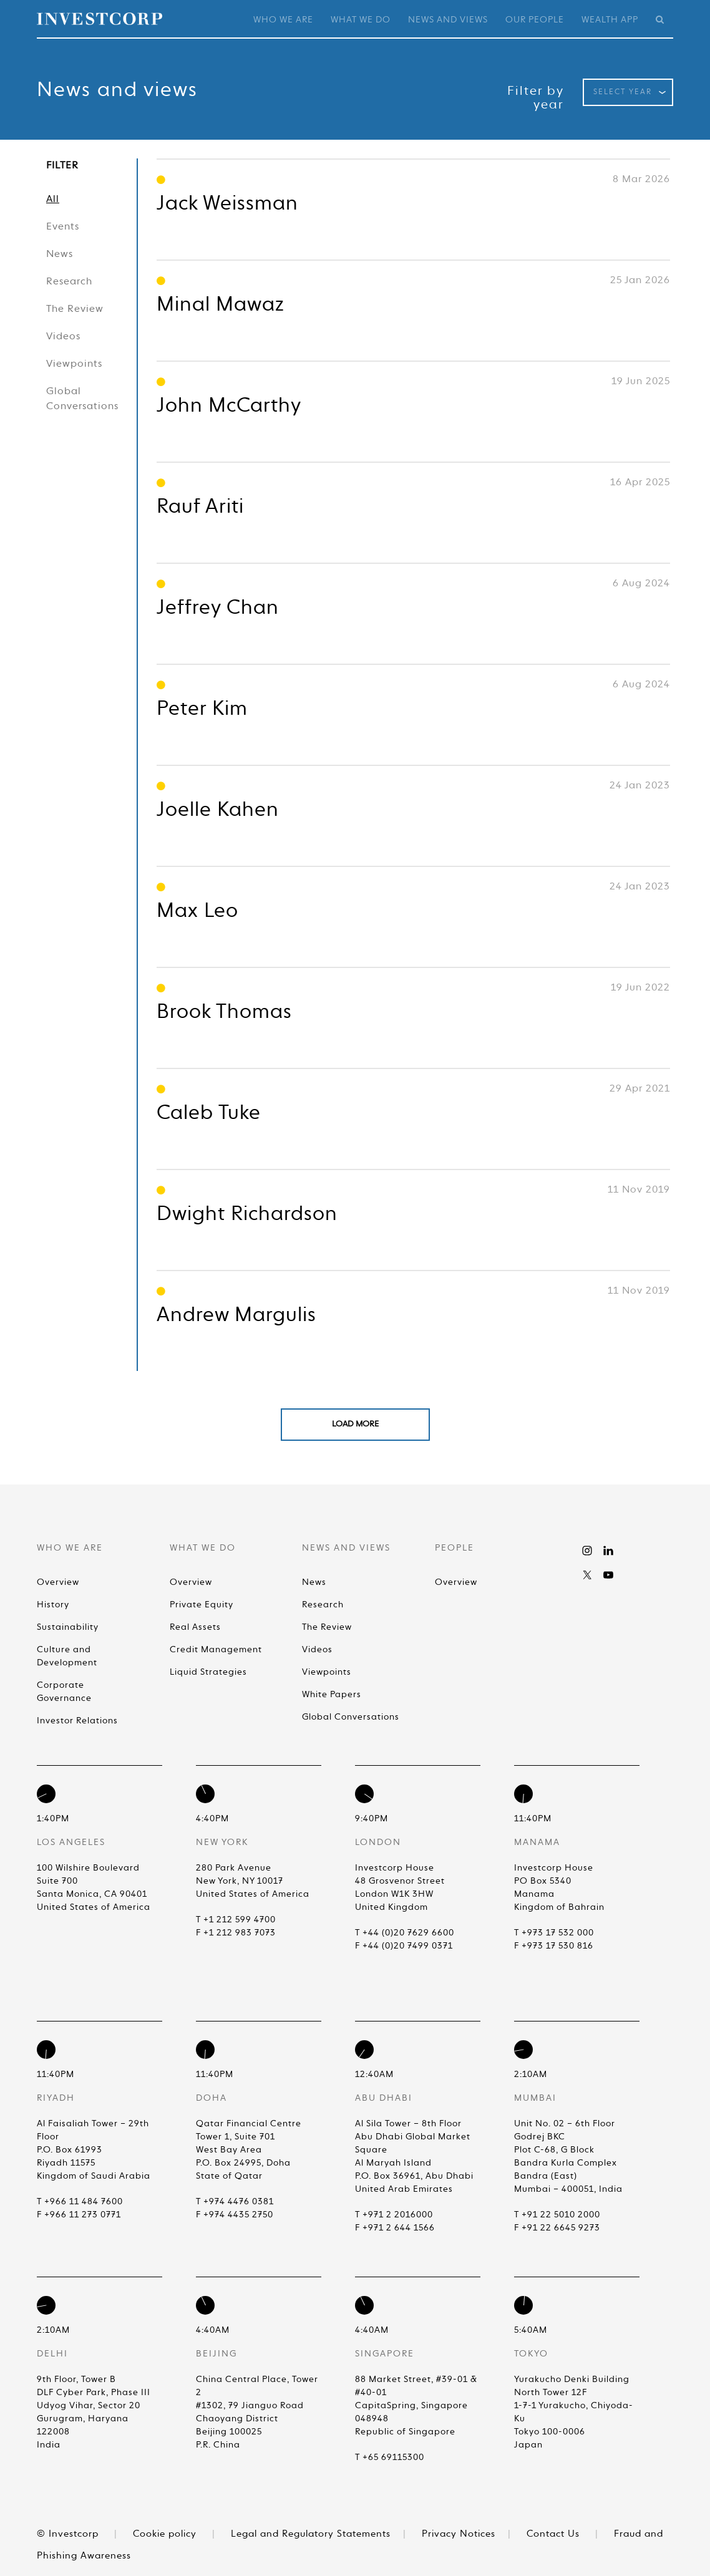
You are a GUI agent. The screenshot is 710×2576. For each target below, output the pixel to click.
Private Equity (201, 1604)
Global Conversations (82, 399)
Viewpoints (74, 364)
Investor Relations (77, 1721)
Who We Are (283, 20)
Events (62, 227)
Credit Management (216, 1649)
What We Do (361, 20)
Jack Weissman (227, 204)
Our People (534, 20)
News (59, 254)
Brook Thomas (224, 1012)
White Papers (331, 1694)
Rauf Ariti (200, 507)
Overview (58, 1582)
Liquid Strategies (208, 1672)
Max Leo (197, 911)
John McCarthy (229, 406)
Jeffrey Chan (218, 608)
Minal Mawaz (220, 305)
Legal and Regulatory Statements (311, 2534)
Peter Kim (202, 709)
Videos (63, 337)
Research (69, 282)
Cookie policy (165, 2534)
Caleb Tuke (209, 1113)
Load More (355, 1424)
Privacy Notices (458, 2534)
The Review (75, 309)
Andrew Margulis (236, 1315)
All (52, 200)
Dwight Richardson (247, 1214)
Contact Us (553, 2534)
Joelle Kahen (218, 810)
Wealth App (609, 20)
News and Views (448, 20)
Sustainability (68, 1627)
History (53, 1604)
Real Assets (195, 1627)
